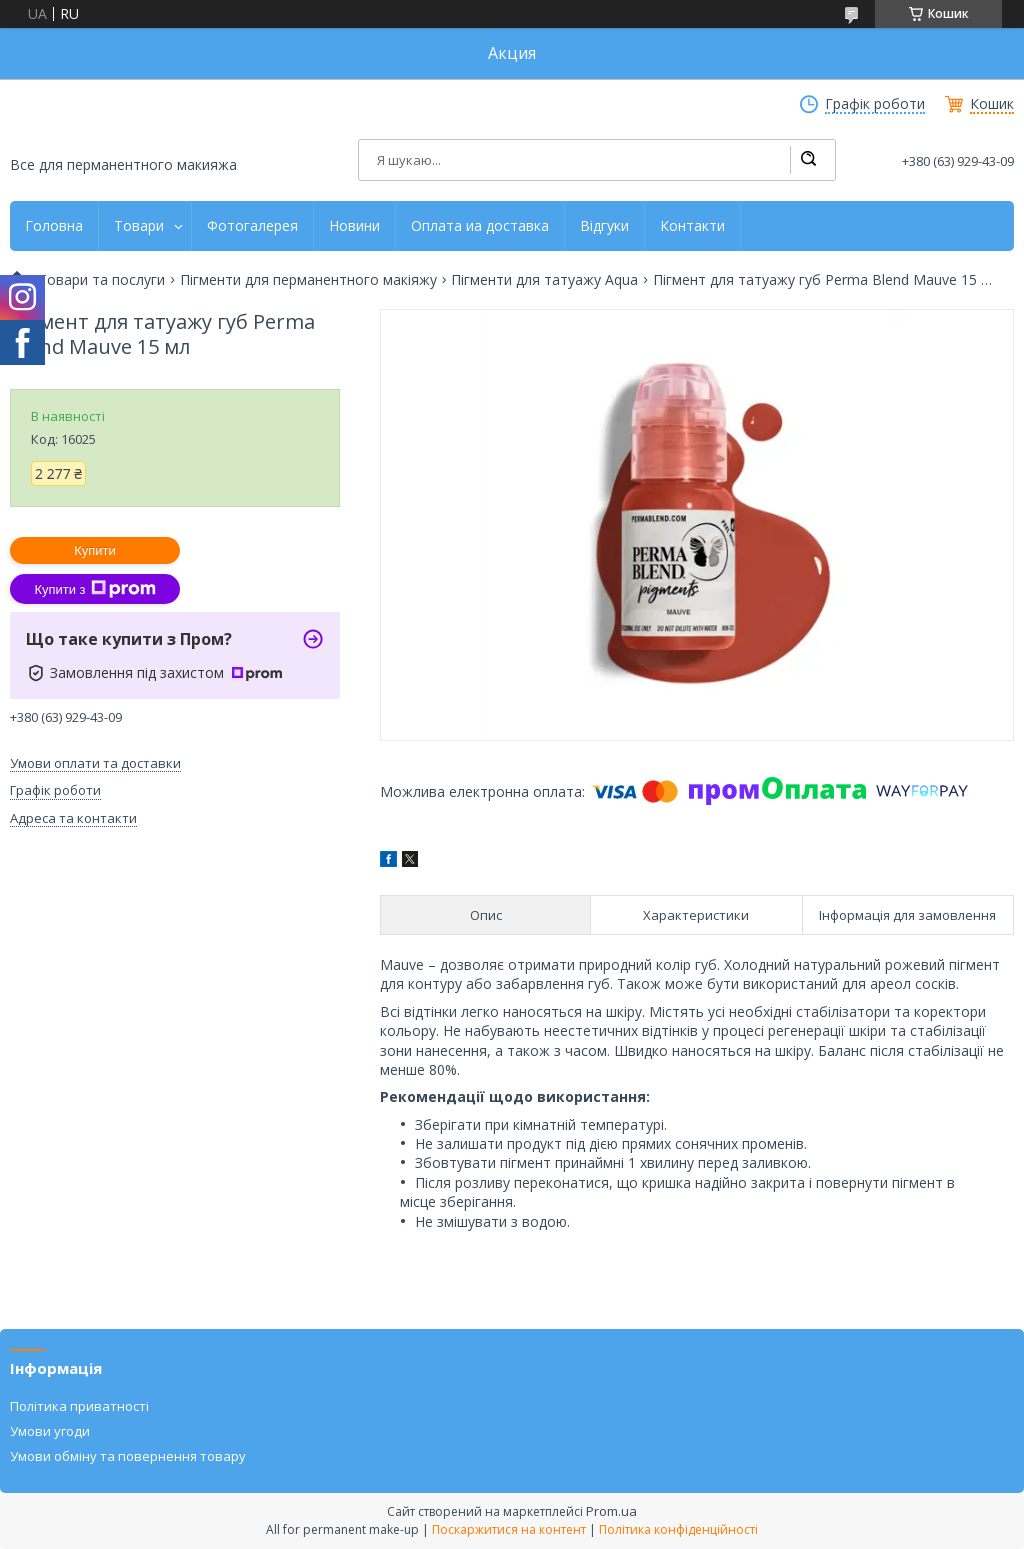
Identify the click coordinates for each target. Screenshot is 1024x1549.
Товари (139, 226)
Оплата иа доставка (480, 226)
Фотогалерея (252, 226)
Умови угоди (50, 1431)
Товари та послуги (101, 280)
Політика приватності (79, 1406)
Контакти (692, 226)
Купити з (94, 589)
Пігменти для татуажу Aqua (544, 280)
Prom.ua (611, 1511)
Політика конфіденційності (678, 1529)
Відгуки (604, 226)
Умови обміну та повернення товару (128, 1456)
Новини (354, 226)
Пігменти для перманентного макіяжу (308, 280)
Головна (54, 226)
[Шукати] (808, 160)
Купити (95, 550)
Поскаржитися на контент (509, 1529)
